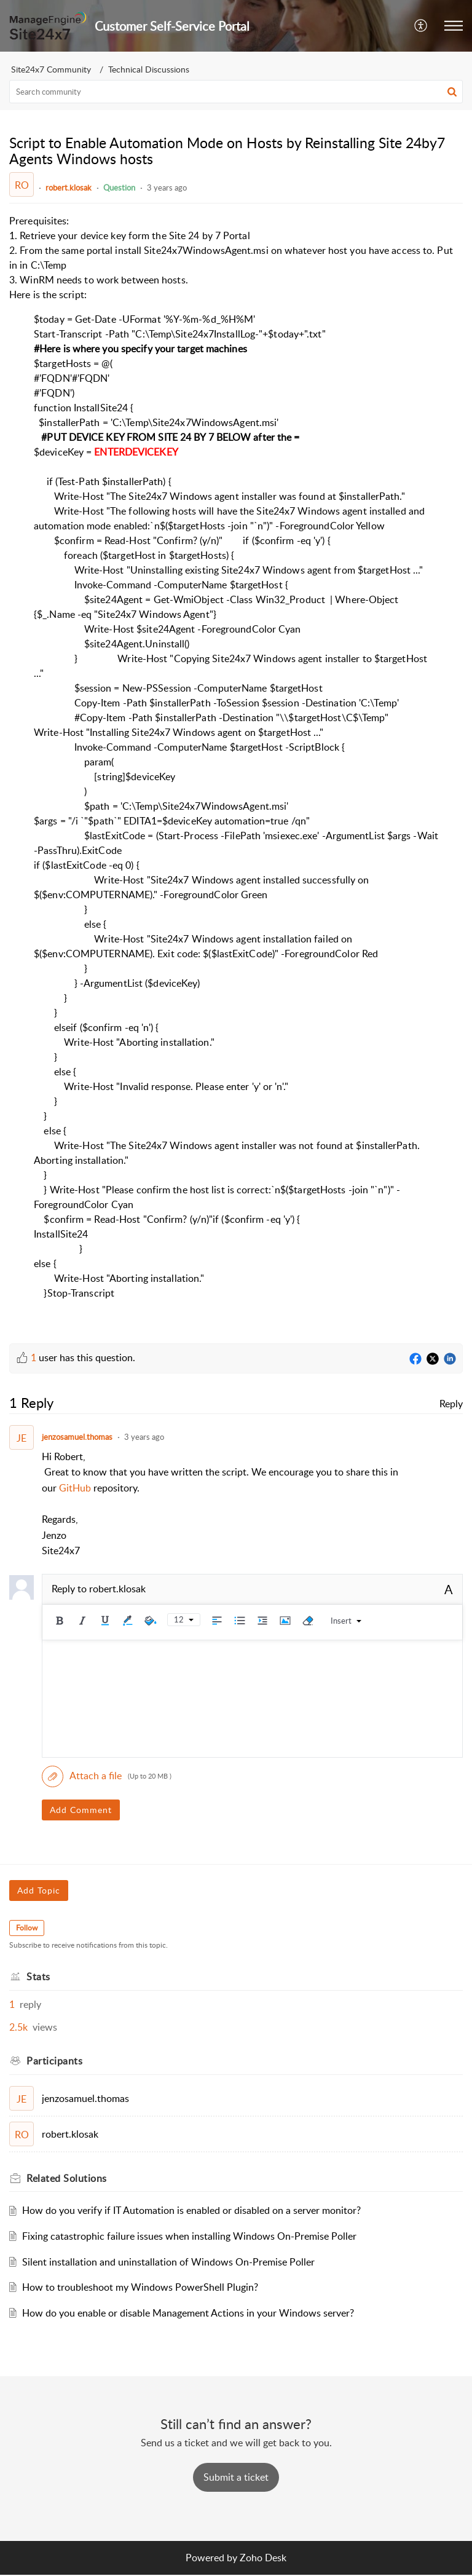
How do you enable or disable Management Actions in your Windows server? (188, 2313)
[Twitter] (433, 1359)
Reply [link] (451, 1403)
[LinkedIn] (450, 1359)
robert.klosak (68, 187)
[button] (421, 26)
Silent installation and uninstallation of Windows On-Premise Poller (168, 2262)
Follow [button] (26, 1927)
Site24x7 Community (51, 69)
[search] (236, 91)
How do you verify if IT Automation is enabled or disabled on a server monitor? (191, 2210)
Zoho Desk (263, 2557)
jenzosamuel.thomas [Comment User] (77, 1436)
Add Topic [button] (38, 1890)
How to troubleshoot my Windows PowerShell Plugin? (140, 2287)
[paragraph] (236, 764)
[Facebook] (415, 1359)
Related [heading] (66, 2178)
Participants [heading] (54, 2061)
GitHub (76, 1488)
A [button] (448, 1589)
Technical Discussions (148, 69)
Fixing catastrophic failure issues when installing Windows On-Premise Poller (189, 2236)
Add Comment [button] (81, 1809)
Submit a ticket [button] (236, 2477)
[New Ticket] (236, 2477)
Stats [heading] (38, 1976)
